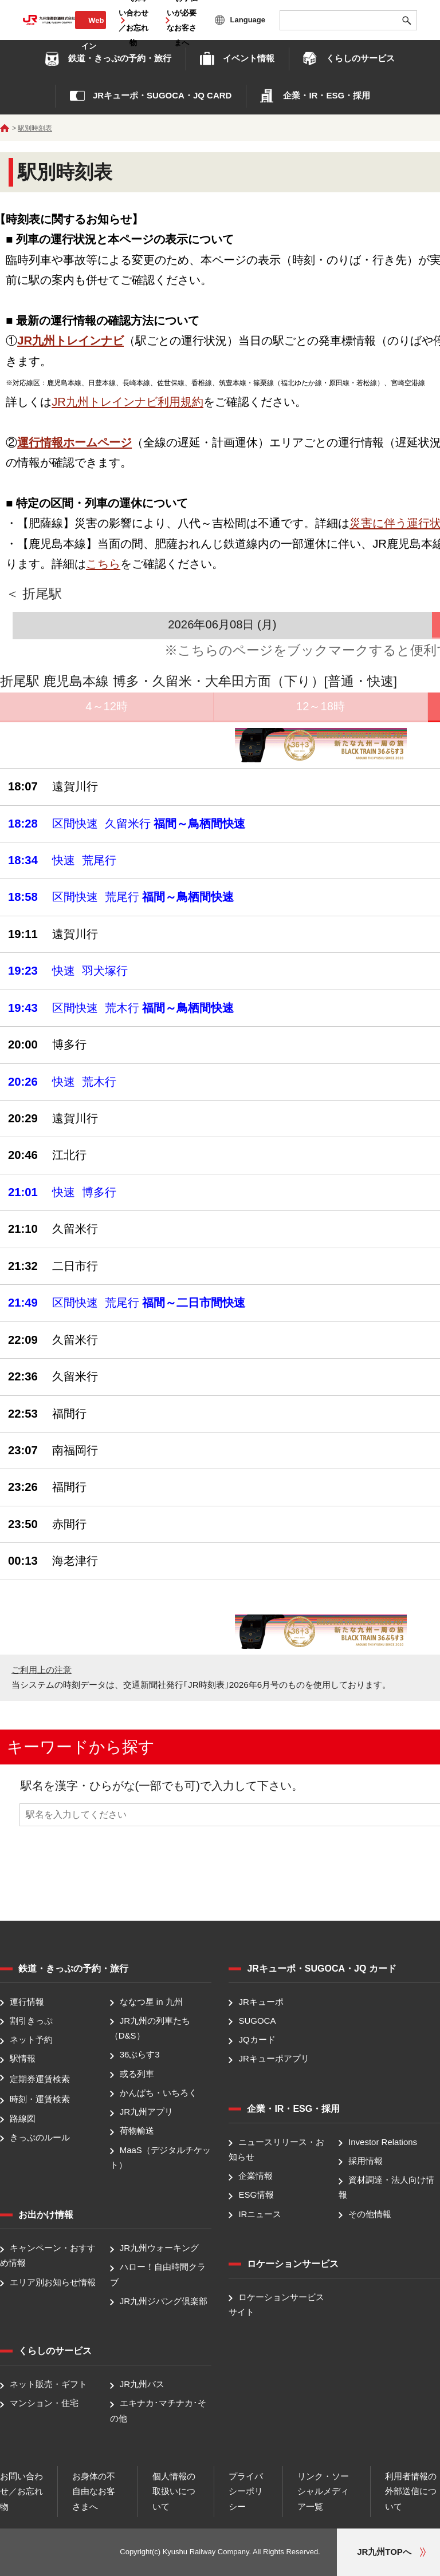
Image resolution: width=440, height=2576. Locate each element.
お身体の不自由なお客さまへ (93, 2491)
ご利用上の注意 (41, 1670)
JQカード (256, 2039)
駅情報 (23, 2059)
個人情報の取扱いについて (173, 2491)
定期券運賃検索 (40, 2079)
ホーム (4, 128)
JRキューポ (260, 2002)
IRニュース (259, 2214)
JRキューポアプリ (273, 2059)
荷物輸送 (137, 2131)
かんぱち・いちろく (158, 2093)
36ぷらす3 (140, 2055)
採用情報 (365, 2161)
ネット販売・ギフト (48, 2384)
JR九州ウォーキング (159, 2248)
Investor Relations (382, 2142)
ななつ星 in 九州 (151, 2002)
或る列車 (137, 2074)
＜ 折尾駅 (34, 594)
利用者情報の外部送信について (411, 2491)
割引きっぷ (31, 2020)
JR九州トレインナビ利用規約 (127, 401)
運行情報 (27, 2002)
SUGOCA (257, 2020)
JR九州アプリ (146, 2111)
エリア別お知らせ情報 (53, 2282)
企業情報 (255, 2176)
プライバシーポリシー (246, 2491)
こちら (103, 563)
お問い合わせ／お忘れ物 (21, 2491)
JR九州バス (142, 2384)
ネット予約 (31, 2039)
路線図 (23, 2118)
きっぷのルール (40, 2137)
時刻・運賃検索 (40, 2099)
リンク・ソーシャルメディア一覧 (323, 2491)
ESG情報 (256, 2195)
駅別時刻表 (35, 128)
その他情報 (369, 2214)
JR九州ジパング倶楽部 (163, 2301)
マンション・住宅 (44, 2403)
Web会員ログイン (90, 32)
